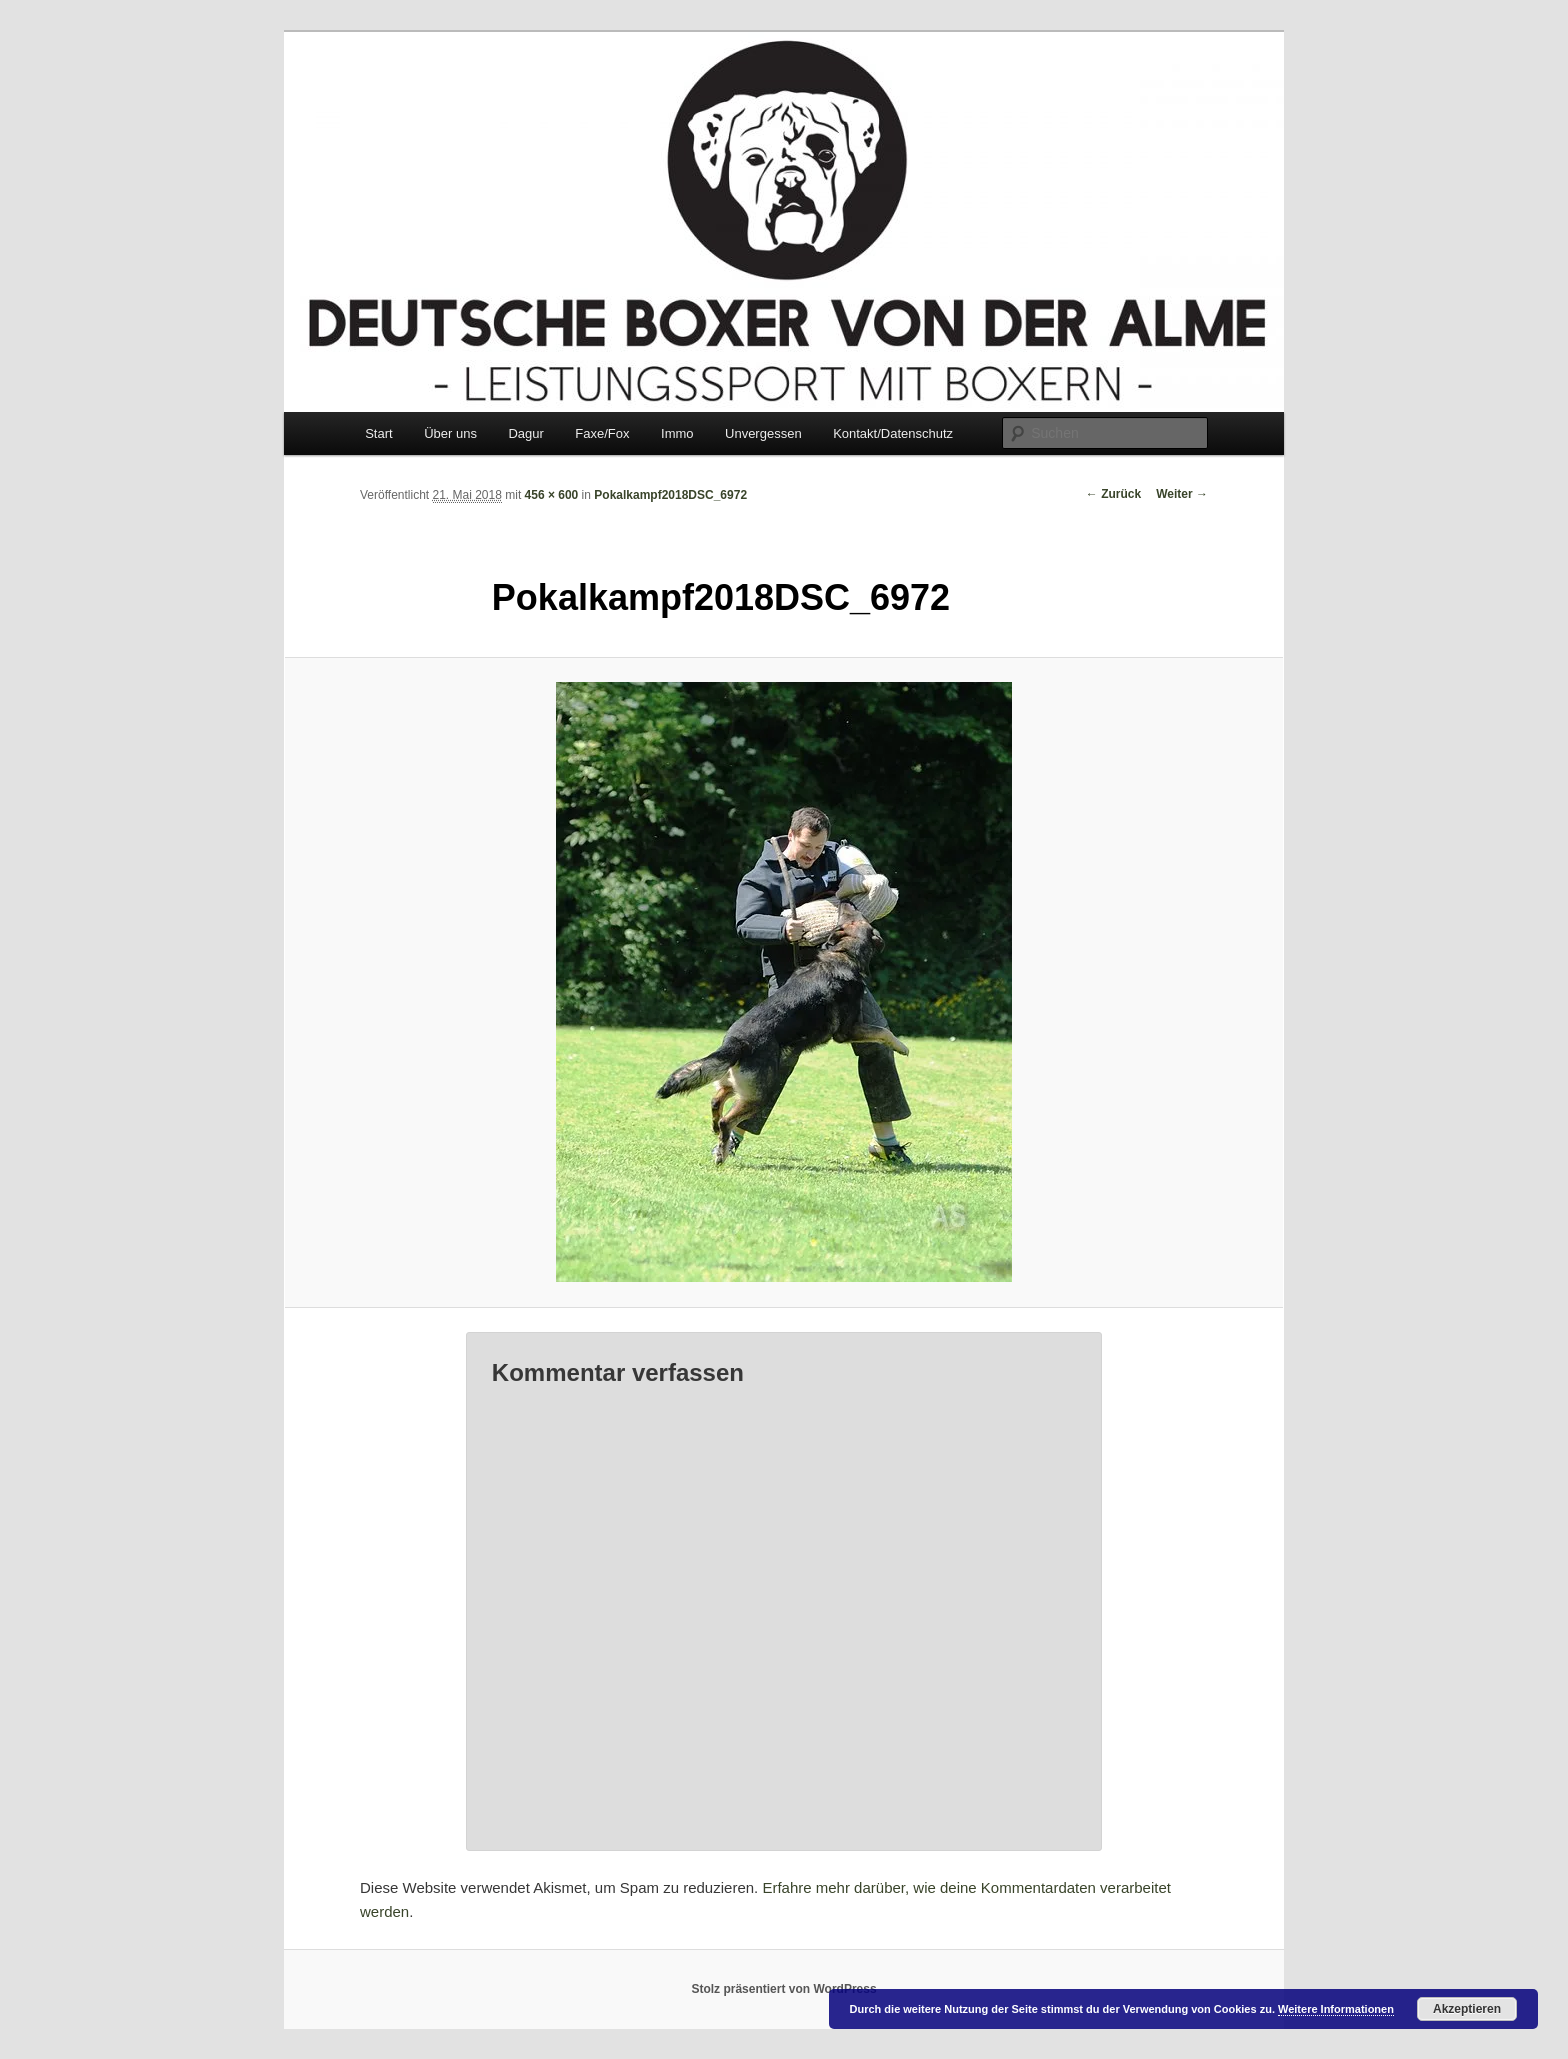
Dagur (525, 433)
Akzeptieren (1467, 2009)
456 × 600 (552, 495)
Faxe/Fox (602, 433)
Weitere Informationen (1336, 2009)
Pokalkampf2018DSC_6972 (670, 495)
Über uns (450, 433)
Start (378, 433)
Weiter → (1182, 494)
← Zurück (1113, 494)
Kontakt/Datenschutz (893, 433)
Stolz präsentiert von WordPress (783, 1989)
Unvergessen (763, 433)
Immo (677, 433)
